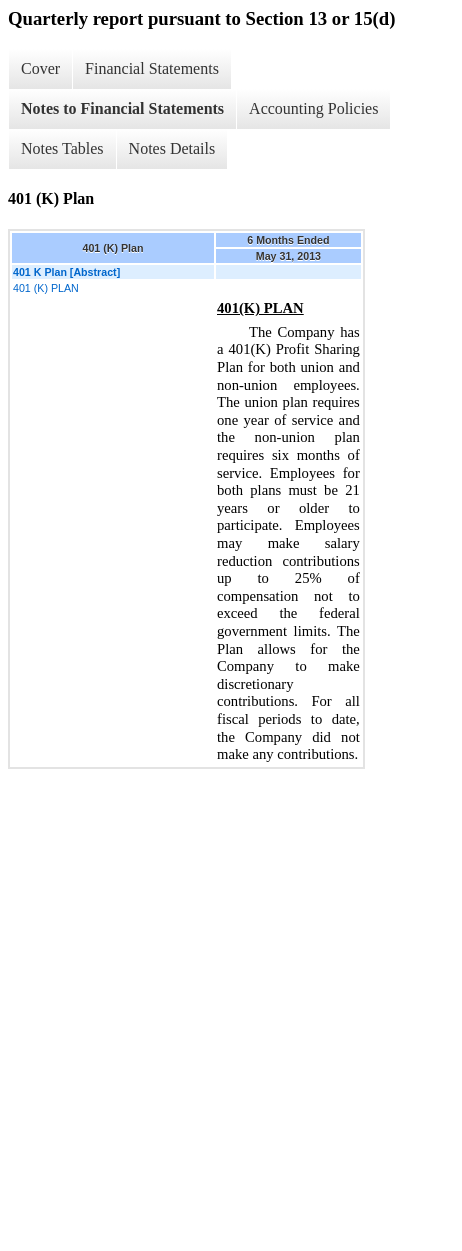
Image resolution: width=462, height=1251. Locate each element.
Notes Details (172, 148)
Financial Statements (152, 68)
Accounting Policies (313, 108)
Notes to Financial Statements (122, 108)
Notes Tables (62, 148)
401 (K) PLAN (46, 288)
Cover (40, 68)
